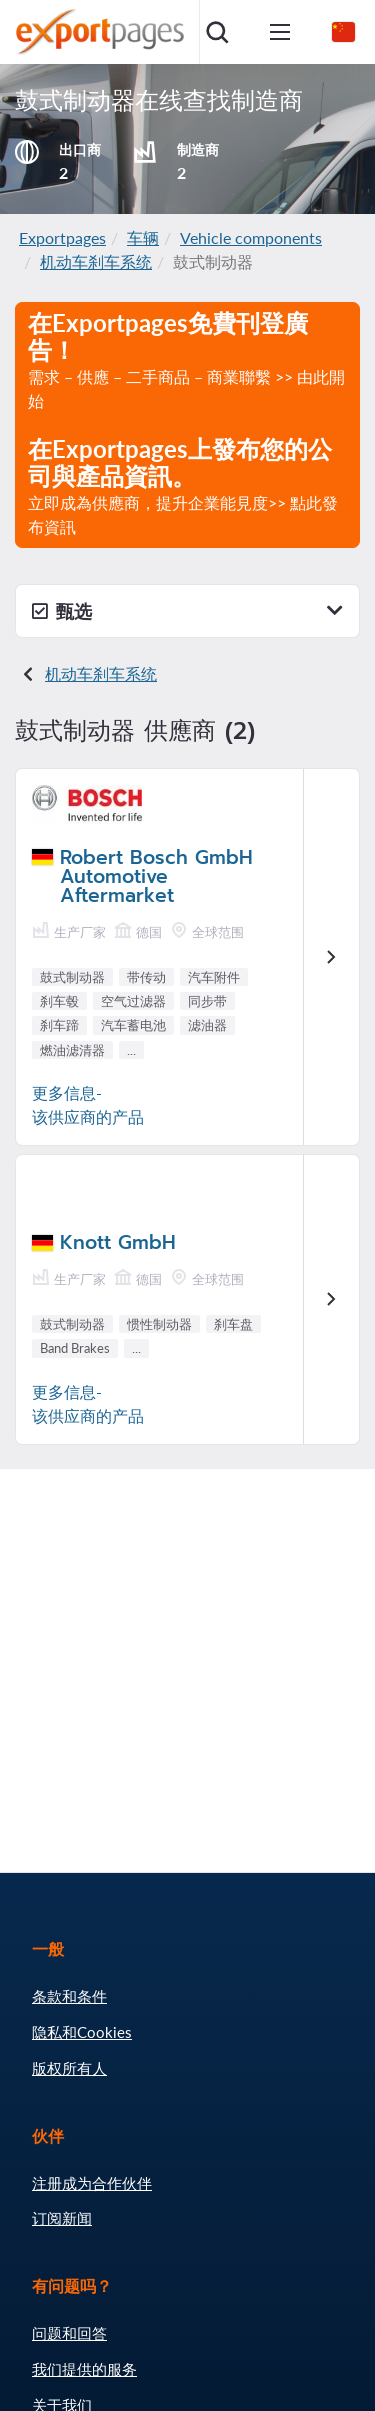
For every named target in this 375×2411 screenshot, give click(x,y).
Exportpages (62, 237)
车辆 (143, 237)
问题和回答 (69, 2333)
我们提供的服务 (84, 2369)
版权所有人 (69, 2068)
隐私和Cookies (82, 2032)
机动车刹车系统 (96, 261)
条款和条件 (69, 1996)
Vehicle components (251, 237)
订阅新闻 (62, 2218)
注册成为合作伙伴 (92, 2183)
